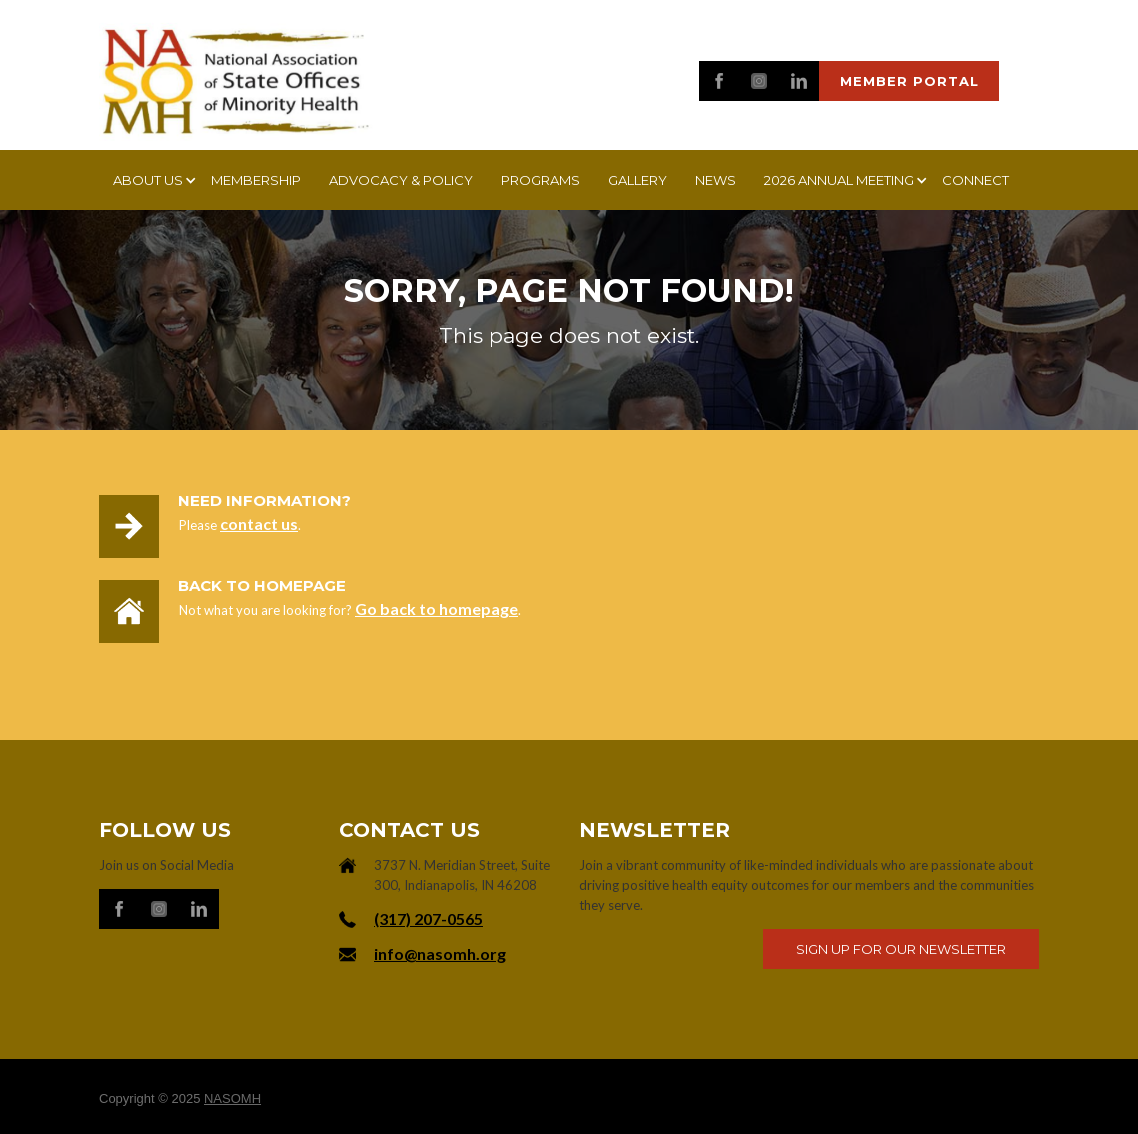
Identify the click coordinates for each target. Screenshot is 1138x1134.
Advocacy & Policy (401, 180)
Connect (975, 180)
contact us (259, 523)
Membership (256, 180)
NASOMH (232, 1098)
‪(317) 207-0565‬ (428, 918)
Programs (540, 180)
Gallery (637, 180)
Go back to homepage (436, 608)
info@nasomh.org (440, 953)
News (715, 180)
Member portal (909, 81)
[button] (148, 180)
